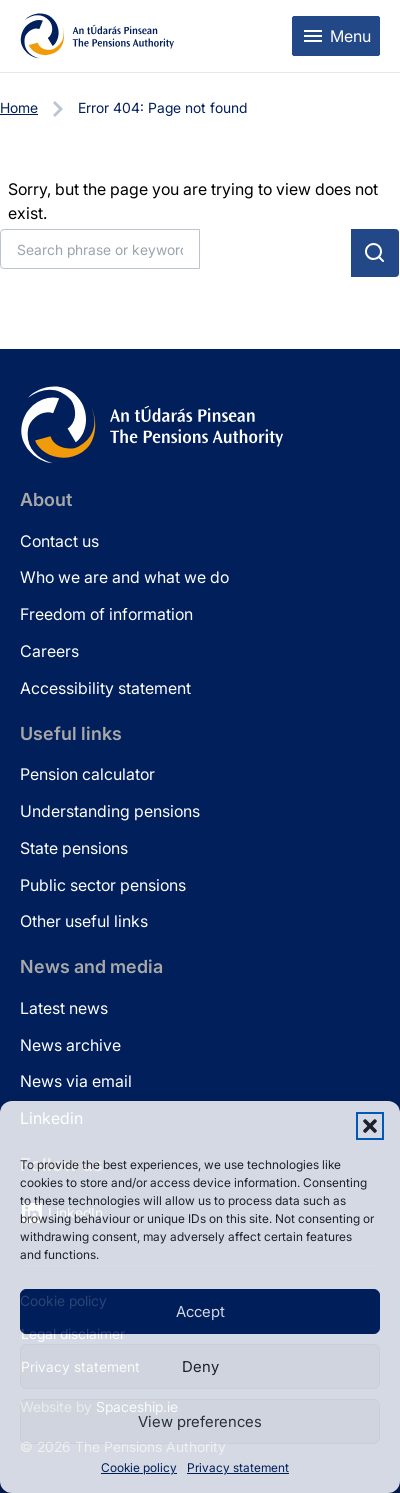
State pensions (74, 848)
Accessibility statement (105, 688)
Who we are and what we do (124, 577)
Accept (200, 1311)
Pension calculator (87, 774)
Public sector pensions (103, 885)
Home (19, 107)
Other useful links (84, 921)
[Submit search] (375, 253)
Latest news (64, 1008)
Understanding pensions (110, 811)
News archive (70, 1045)
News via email (76, 1081)
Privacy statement (238, 1467)
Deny (200, 1366)
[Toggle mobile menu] (336, 36)
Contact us (59, 541)
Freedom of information (106, 614)
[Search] (100, 249)
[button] (370, 1126)
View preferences (200, 1421)
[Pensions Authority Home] (97, 36)
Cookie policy (139, 1467)
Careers (49, 651)
